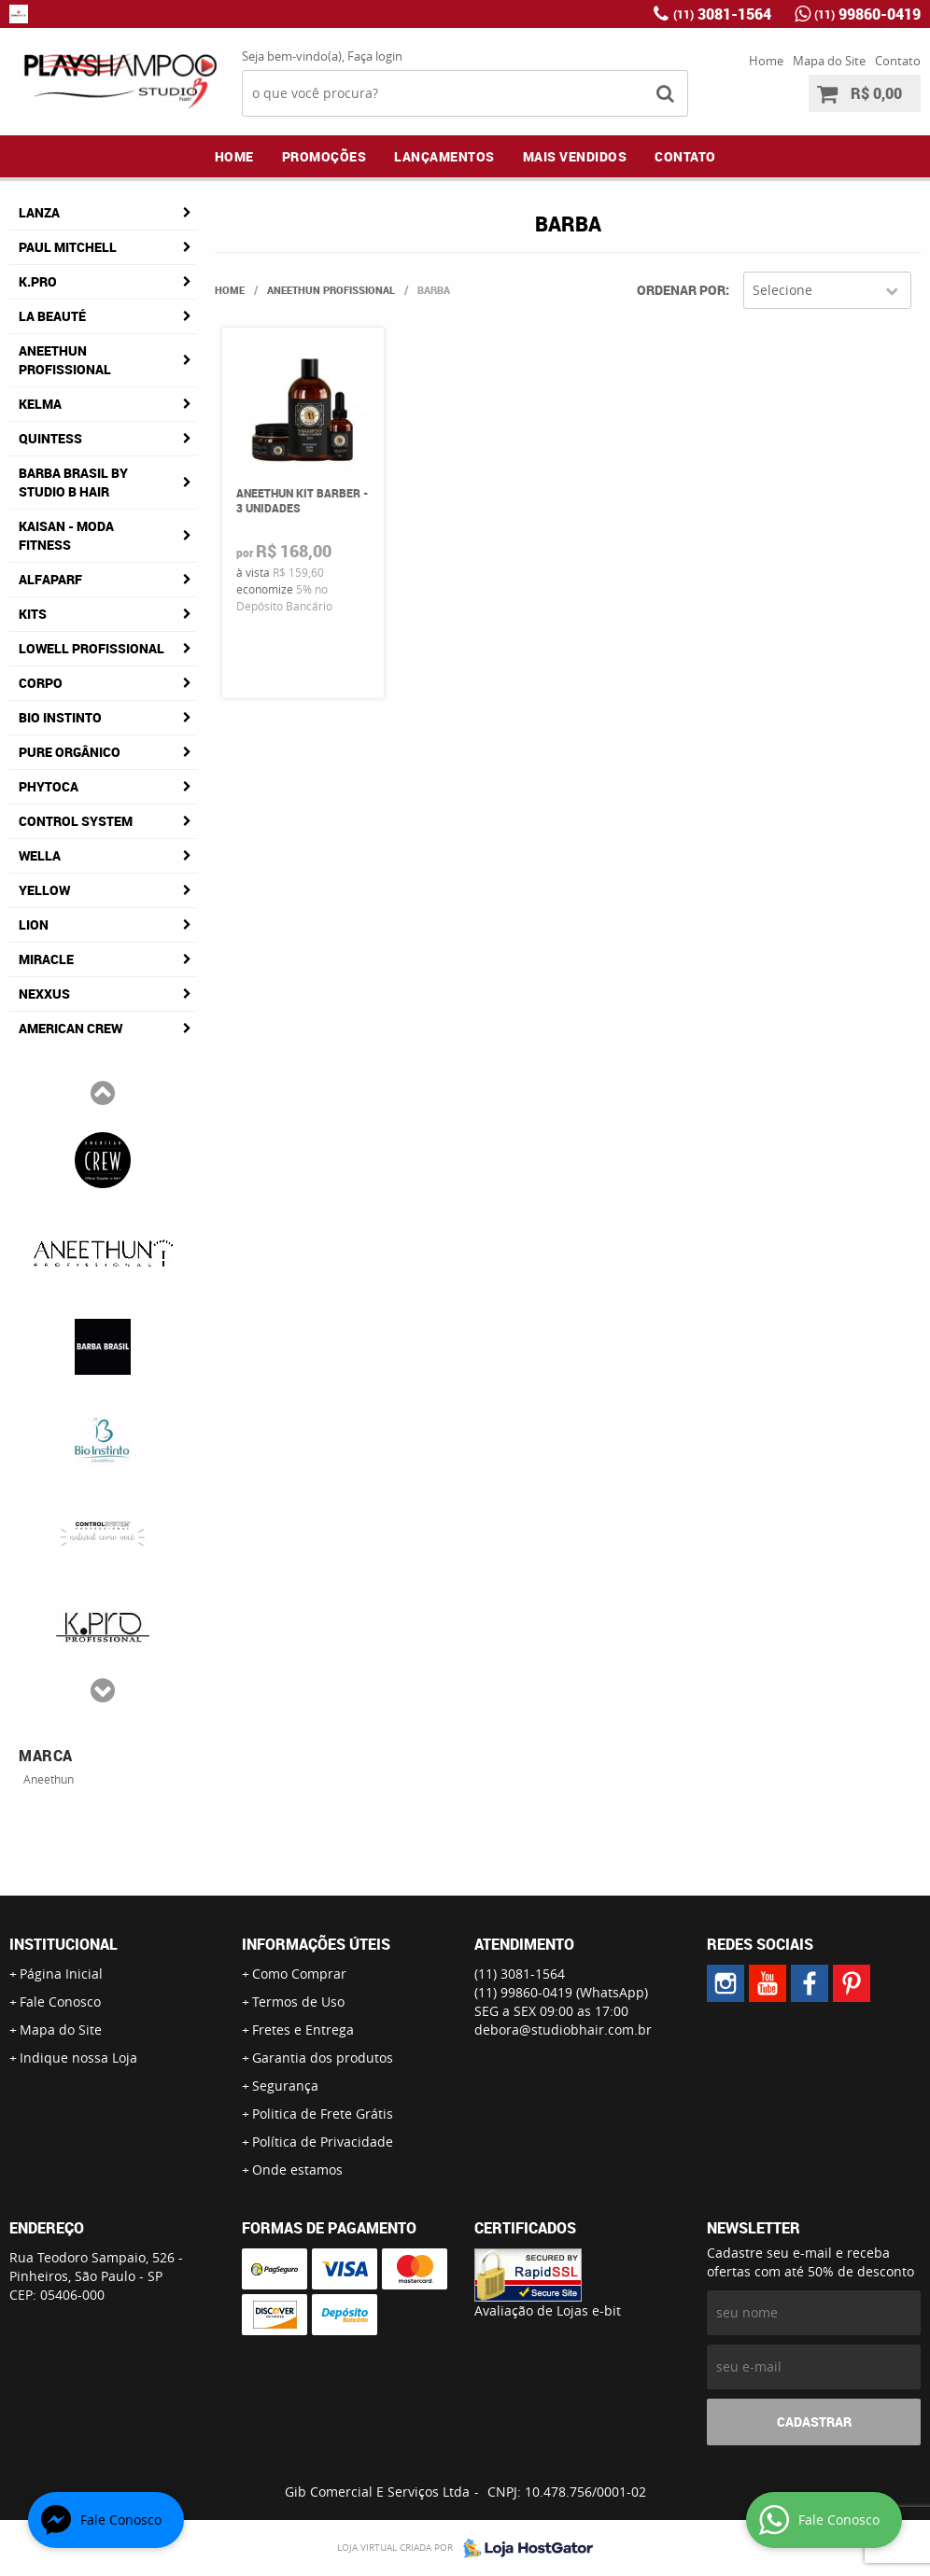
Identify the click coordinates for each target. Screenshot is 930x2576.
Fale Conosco (60, 2001)
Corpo (41, 683)
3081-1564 (722, 14)
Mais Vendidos (575, 156)
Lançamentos (444, 156)
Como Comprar (299, 1973)
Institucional (63, 1944)
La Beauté (52, 316)
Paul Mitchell (68, 247)
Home (766, 60)
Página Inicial (61, 1973)
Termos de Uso (298, 2001)
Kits (33, 614)
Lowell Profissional (91, 648)
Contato (898, 60)
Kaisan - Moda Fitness (66, 535)
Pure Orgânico (69, 752)
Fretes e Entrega (303, 2029)
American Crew (70, 1028)
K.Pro (38, 281)
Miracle (46, 959)
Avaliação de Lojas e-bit (547, 2310)
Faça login (374, 56)
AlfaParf (50, 579)
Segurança (285, 2085)
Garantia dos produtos (322, 2057)
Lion (34, 924)
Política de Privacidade (322, 2141)
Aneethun (48, 1778)
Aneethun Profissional (65, 360)
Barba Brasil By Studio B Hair (73, 482)
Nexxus (44, 993)
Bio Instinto (60, 717)
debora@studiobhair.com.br (563, 2029)
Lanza (39, 212)
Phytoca (48, 786)
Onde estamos (297, 2169)
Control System (76, 821)
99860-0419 (867, 14)
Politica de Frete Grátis (322, 2113)
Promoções (324, 156)
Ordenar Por (681, 290)
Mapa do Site (829, 60)
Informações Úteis (316, 1944)
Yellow (44, 890)
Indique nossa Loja (78, 2057)
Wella (40, 855)
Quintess (50, 438)
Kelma (40, 404)
